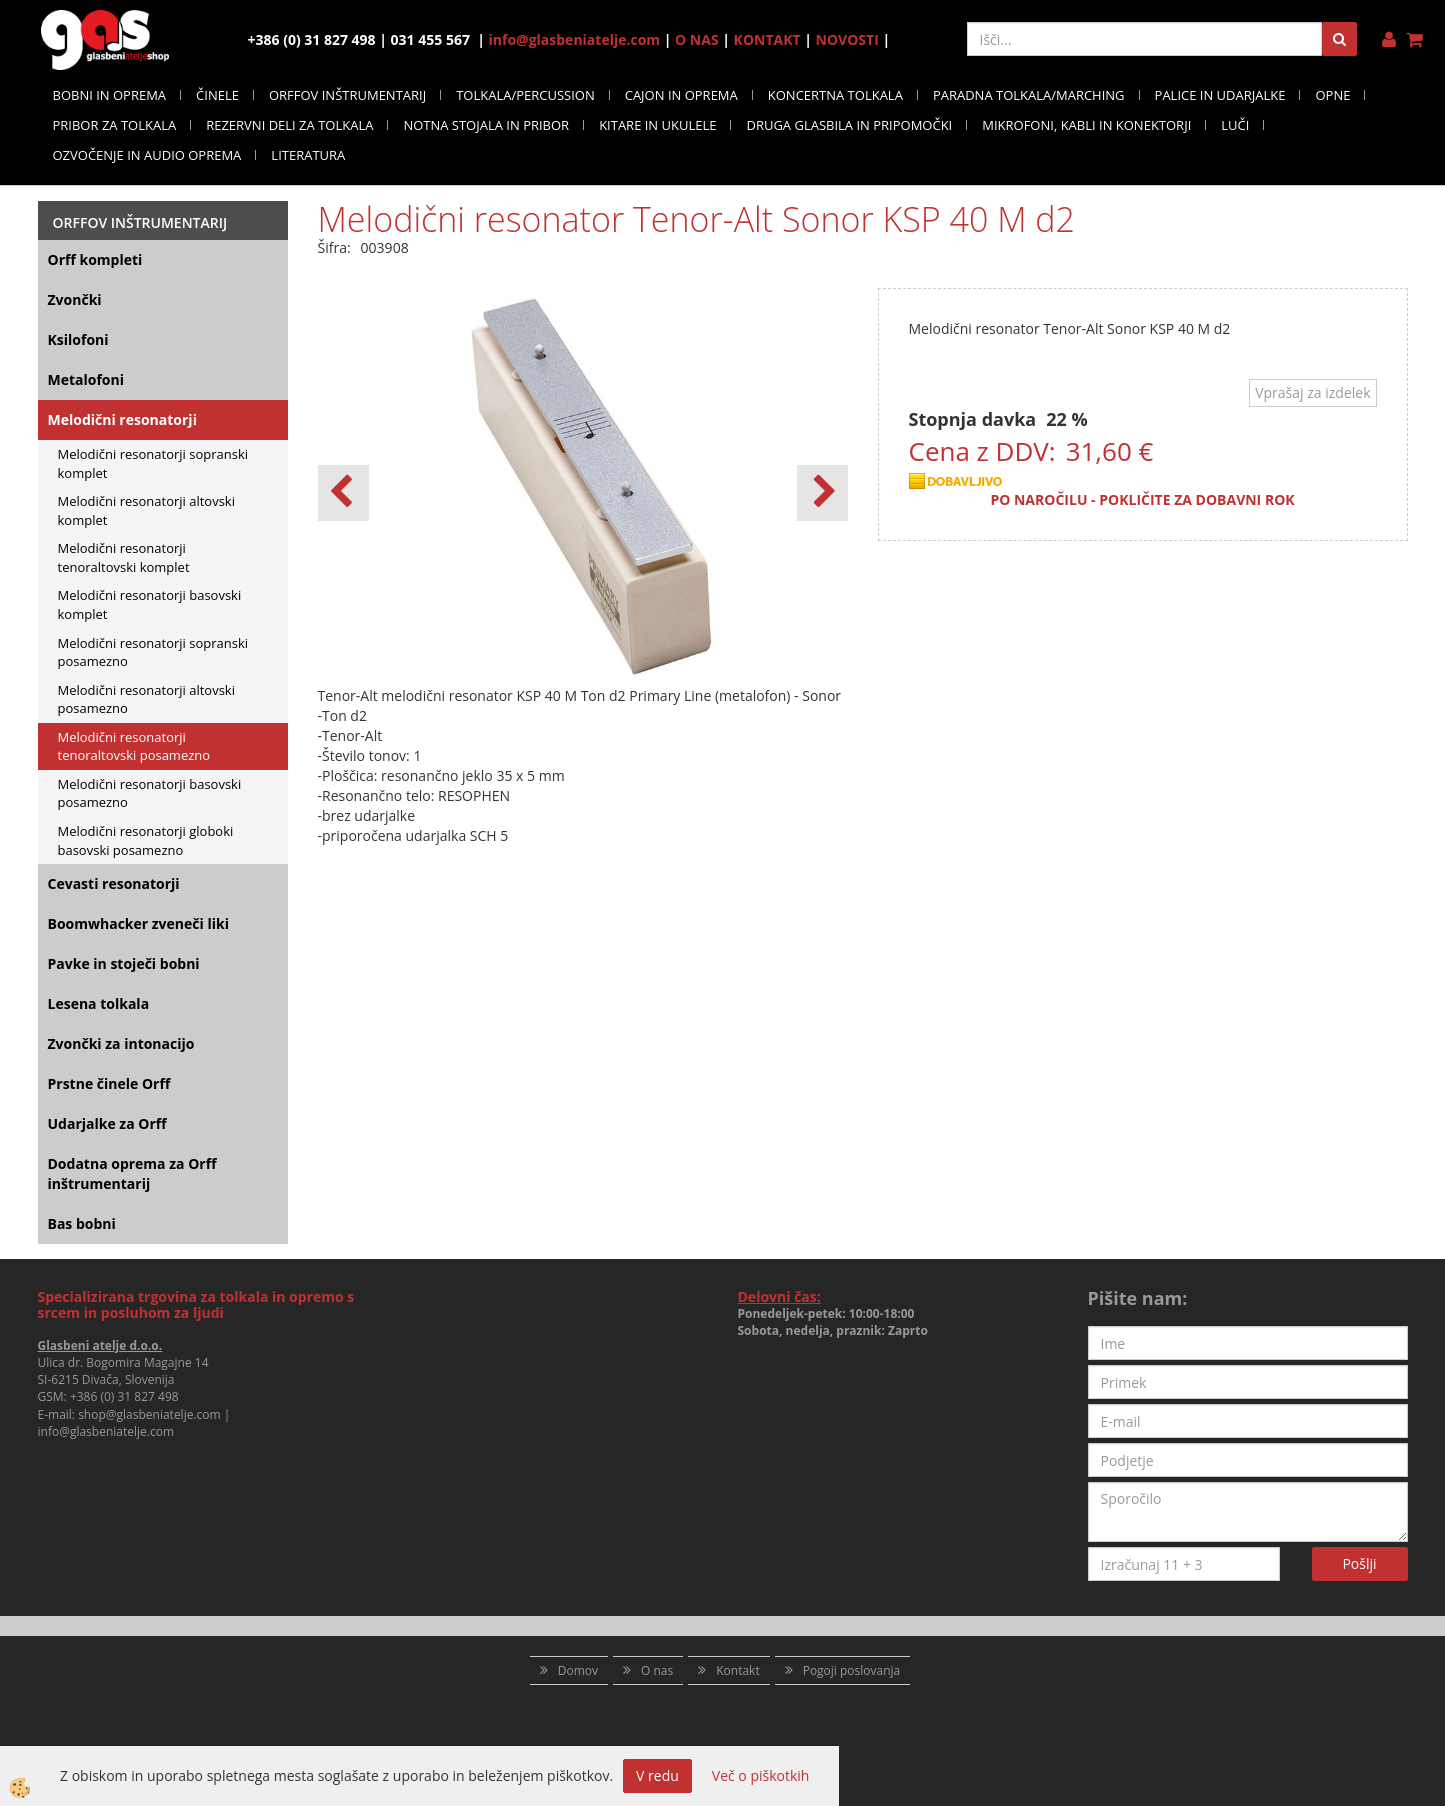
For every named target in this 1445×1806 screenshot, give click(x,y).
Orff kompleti (95, 259)
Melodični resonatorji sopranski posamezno (153, 652)
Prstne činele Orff (109, 1083)
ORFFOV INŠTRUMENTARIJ (347, 95)
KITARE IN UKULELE (657, 125)
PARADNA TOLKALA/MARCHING (1029, 95)
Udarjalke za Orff (107, 1123)
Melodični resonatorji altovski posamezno (146, 699)
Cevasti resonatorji (114, 883)
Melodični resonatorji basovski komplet (150, 604)
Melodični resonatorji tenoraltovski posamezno (134, 746)
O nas (657, 1670)
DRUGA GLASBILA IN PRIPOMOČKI (849, 125)
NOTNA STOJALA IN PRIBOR (486, 125)
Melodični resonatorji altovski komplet (146, 510)
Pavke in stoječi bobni (124, 963)
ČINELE (217, 95)
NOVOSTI (847, 39)
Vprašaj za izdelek (1312, 392)
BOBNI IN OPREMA (110, 95)
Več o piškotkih (761, 1775)
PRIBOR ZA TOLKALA (115, 125)
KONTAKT (767, 39)
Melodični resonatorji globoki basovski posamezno (146, 840)
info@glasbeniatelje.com (575, 39)
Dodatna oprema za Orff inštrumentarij (132, 1173)
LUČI (1235, 125)
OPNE (1332, 95)
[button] (822, 493)
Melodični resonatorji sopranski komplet (153, 463)
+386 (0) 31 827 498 (124, 1396)
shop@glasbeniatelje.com (149, 1414)
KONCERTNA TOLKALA (835, 95)
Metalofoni (86, 379)
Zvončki (75, 299)
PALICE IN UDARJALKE (1220, 95)
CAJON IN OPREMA (681, 95)
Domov (578, 1670)
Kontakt (737, 1670)
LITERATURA (308, 155)
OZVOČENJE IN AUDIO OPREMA (147, 155)
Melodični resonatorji (122, 419)
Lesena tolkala (99, 1003)
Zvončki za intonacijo (121, 1043)
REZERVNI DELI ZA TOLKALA (289, 125)
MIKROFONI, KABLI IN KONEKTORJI (1086, 125)
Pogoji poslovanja (852, 1670)
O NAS (697, 39)
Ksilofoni (78, 339)
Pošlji (1359, 1563)
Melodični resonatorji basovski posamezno (150, 793)
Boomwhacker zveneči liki (138, 923)
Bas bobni (82, 1223)
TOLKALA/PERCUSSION (525, 95)
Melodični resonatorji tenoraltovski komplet (124, 557)
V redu (657, 1775)
